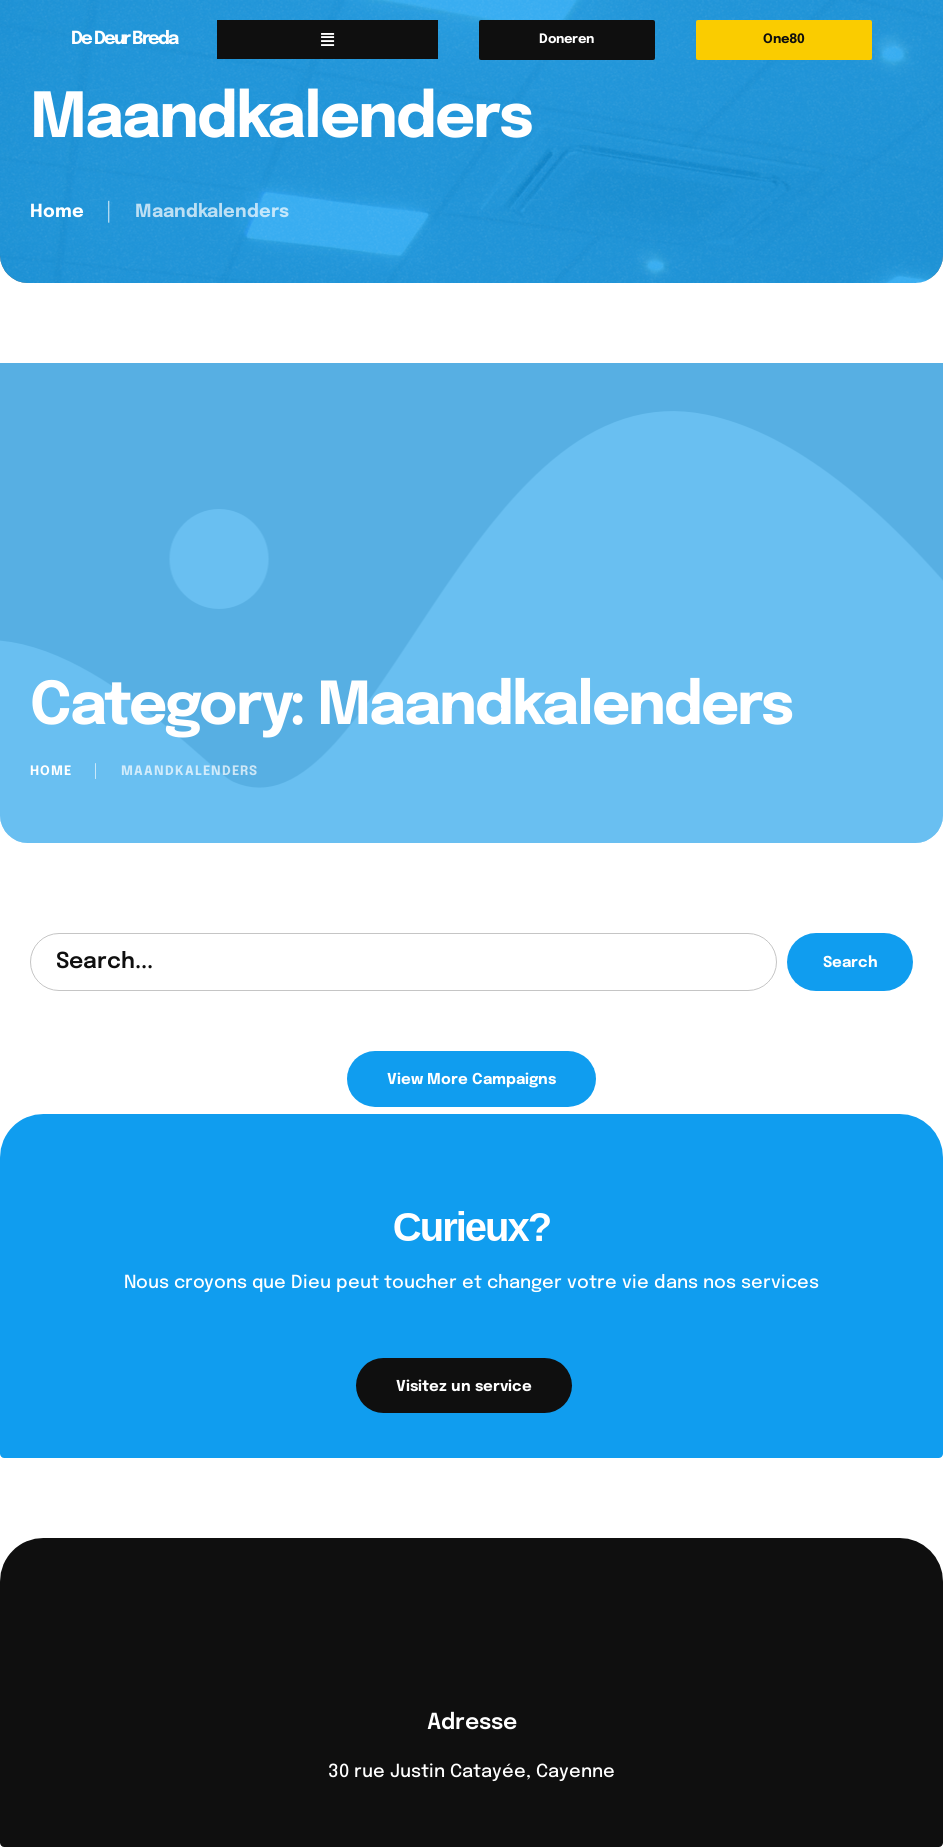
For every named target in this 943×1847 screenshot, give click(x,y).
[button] (567, 40)
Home (57, 212)
